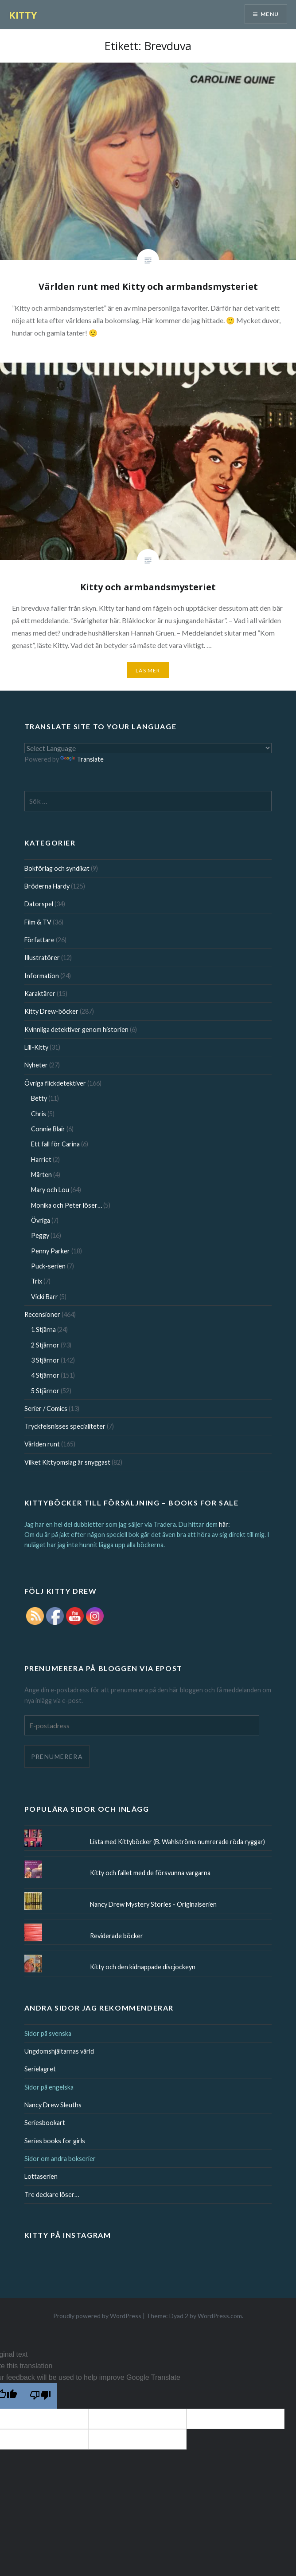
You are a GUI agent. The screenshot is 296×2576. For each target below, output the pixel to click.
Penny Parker (50, 1251)
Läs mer (148, 670)
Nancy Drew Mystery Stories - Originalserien (153, 1904)
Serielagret (40, 2069)
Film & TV (37, 922)
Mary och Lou (50, 1189)
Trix (36, 1281)
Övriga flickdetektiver (55, 1083)
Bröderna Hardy (47, 886)
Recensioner (42, 1314)
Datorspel (38, 904)
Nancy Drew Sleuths (53, 2105)
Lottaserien (41, 2176)
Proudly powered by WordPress (97, 2315)
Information (41, 976)
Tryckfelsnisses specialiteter (64, 1426)
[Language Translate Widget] (148, 748)
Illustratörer (42, 957)
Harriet (41, 1159)
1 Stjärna (43, 1329)
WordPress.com (220, 2315)
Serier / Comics (45, 1408)
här (223, 1524)
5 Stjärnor (45, 1391)
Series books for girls (54, 2141)
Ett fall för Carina (55, 1144)
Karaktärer (39, 993)
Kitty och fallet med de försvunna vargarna (150, 1873)
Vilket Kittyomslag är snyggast (67, 1462)
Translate (82, 759)
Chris (38, 1114)
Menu (270, 14)
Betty (39, 1098)
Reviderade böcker (116, 1936)
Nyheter (36, 1065)
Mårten (41, 1174)
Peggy (40, 1235)
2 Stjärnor (45, 1345)
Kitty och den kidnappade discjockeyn (142, 1967)
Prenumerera (57, 1756)
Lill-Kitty (36, 1047)
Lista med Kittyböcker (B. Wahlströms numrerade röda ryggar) (177, 1841)
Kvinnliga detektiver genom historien (76, 1029)
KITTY (23, 14)
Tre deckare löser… (51, 2194)
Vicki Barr (44, 1296)
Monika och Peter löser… (66, 1205)
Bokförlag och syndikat (57, 868)
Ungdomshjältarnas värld (59, 2051)
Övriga (40, 1220)
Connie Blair (48, 1129)
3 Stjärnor (45, 1360)
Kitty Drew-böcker (51, 1011)
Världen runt (42, 1444)
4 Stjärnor (45, 1375)
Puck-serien (48, 1266)
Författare (39, 940)
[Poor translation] (40, 2396)
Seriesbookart (44, 2122)
